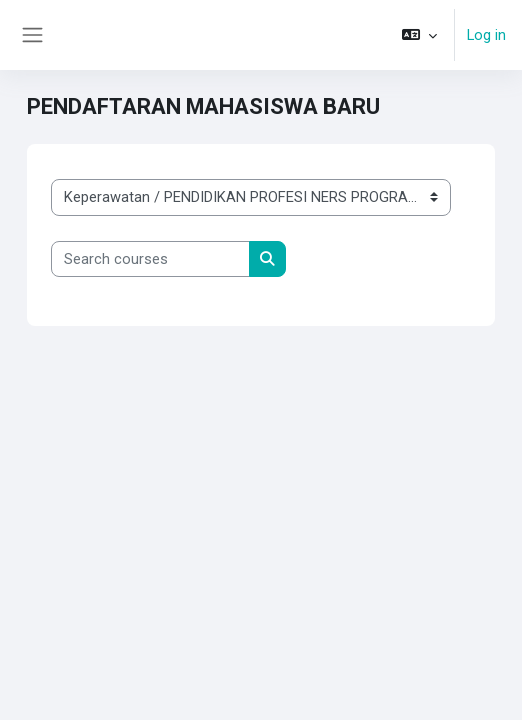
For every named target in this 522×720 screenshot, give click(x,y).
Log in (486, 35)
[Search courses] (150, 259)
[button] (419, 35)
